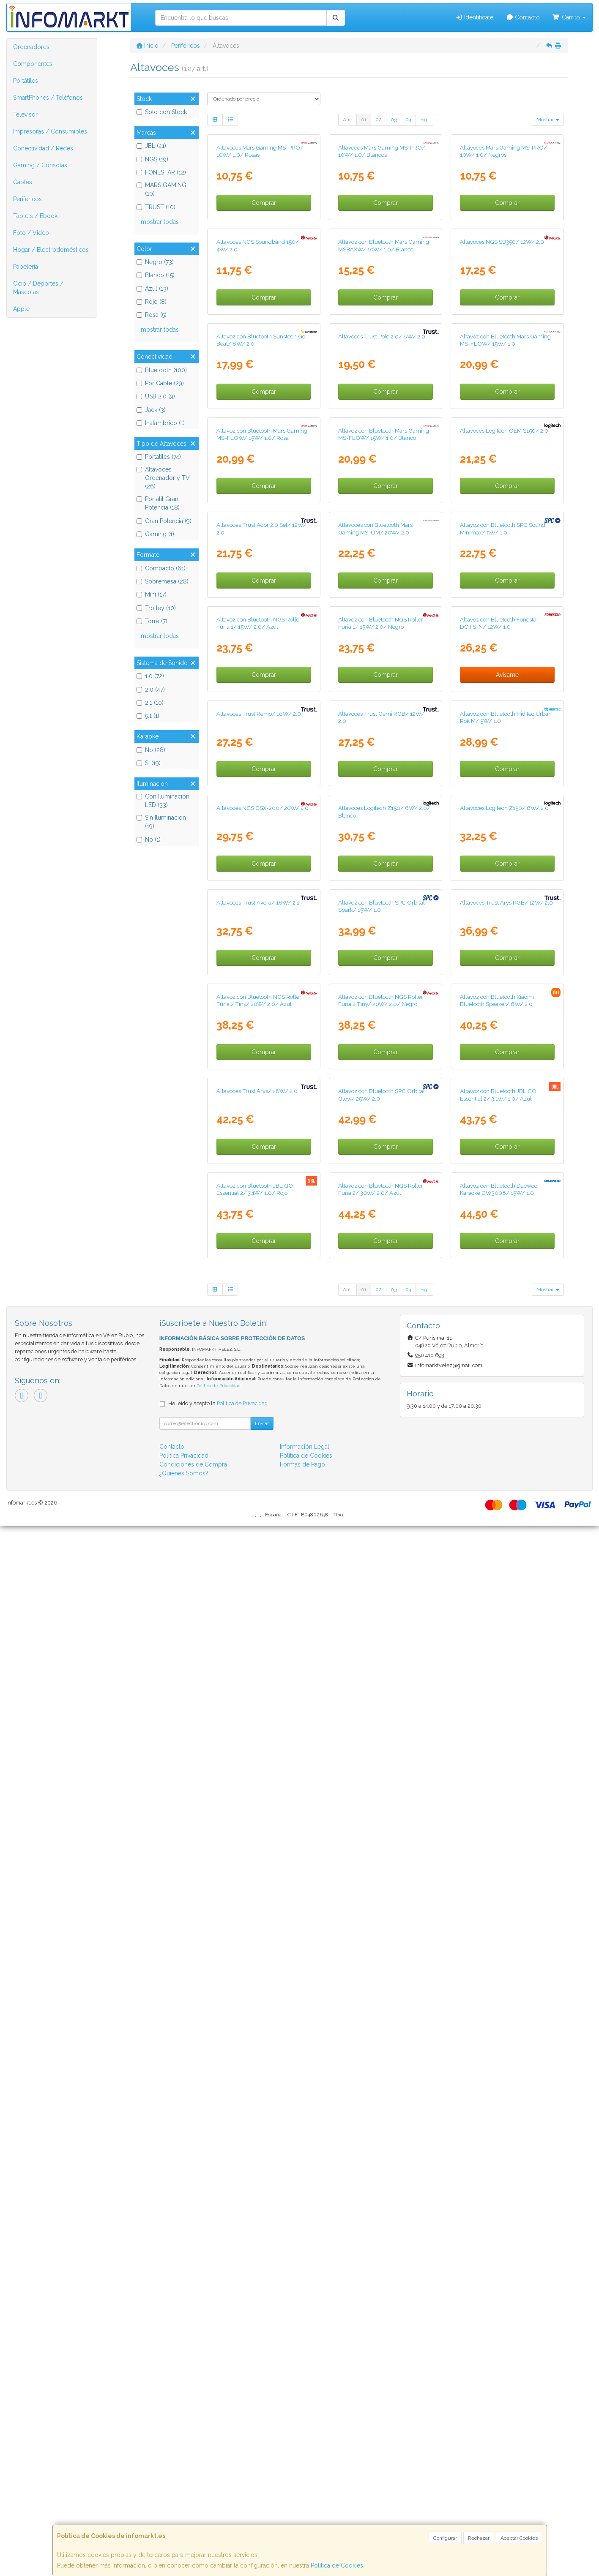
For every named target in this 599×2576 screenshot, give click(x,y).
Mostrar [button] (547, 120)
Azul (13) (152, 288)
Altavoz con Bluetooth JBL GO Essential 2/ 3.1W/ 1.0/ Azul (498, 2058)
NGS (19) (152, 159)
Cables (22, 182)
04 (408, 120)
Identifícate (474, 17)
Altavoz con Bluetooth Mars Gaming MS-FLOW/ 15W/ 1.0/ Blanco (383, 784)
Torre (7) (152, 621)
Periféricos (27, 199)
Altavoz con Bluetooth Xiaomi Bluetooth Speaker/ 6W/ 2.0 (497, 1876)
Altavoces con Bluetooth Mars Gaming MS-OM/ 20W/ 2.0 (375, 966)
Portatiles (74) (159, 456)
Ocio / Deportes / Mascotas (38, 287)
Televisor (25, 114)
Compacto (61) (161, 568)
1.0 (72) (150, 676)
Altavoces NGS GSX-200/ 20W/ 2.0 (262, 1508)
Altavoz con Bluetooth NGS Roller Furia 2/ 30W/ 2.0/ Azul (380, 2240)
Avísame (507, 1200)
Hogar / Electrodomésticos (51, 249)
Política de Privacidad (219, 2436)
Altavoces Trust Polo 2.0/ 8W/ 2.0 (381, 598)
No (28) (151, 750)
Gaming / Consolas (40, 165)
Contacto (523, 17)
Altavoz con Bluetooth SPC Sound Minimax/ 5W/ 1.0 (502, 966)
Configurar (445, 2538)
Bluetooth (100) (162, 370)
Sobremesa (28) (163, 581)
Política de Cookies (337, 2565)
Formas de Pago (302, 2514)
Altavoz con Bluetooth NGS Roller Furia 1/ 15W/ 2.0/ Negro (380, 1148)
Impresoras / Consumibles (50, 131)
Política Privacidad (183, 2505)
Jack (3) (151, 409)
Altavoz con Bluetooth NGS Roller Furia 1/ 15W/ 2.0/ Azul (258, 1148)
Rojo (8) (152, 301)
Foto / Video (31, 232)
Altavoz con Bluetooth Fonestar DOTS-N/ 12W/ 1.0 (499, 1148)
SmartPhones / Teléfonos (48, 97)
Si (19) (149, 763)
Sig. (424, 120)
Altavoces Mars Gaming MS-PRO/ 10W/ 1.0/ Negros (503, 238)
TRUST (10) (156, 207)
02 (378, 120)
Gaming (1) (155, 534)
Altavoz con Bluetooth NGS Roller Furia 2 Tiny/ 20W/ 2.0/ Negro (380, 1876)
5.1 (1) (148, 715)
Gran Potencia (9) (164, 521)
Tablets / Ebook (35, 216)
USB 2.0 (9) (156, 396)
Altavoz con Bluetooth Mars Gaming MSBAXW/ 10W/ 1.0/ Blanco (383, 421)
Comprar (264, 290)
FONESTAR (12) (161, 172)
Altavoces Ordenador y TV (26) (163, 478)
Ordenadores (31, 47)
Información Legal (304, 2497)
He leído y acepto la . (218, 2454)
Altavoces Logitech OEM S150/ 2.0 (504, 780)
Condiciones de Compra (193, 2514)
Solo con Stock (162, 112)
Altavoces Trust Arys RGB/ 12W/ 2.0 (506, 1690)
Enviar (262, 2474)
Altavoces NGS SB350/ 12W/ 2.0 (502, 417)
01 (364, 120)
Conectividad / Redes (43, 148)
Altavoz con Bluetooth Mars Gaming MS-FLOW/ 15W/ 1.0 (505, 602)
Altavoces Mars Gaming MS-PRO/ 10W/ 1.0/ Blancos (381, 238)
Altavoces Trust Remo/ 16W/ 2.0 (258, 1326)
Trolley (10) (156, 608)
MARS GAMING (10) (161, 189)
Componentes (32, 63)
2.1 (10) (150, 702)
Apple (21, 308)
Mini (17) (152, 594)
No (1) (149, 839)
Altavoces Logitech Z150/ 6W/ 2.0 (504, 1508)
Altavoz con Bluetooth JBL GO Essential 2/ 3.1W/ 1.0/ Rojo (254, 2240)
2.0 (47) (151, 689)
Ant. (347, 120)
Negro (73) (155, 262)
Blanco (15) (156, 275)
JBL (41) (151, 145)
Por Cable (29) (160, 383)
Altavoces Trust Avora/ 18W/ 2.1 (257, 1690)
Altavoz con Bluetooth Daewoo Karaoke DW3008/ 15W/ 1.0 (498, 2240)
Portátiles (25, 80)
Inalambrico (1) (161, 423)
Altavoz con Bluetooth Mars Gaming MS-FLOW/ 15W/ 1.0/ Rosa (261, 784)
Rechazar (479, 2538)
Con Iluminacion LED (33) (163, 800)
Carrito (569, 17)
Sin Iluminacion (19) (161, 821)
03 (394, 120)
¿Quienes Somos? (183, 2523)
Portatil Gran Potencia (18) (158, 503)
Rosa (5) (152, 314)
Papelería (25, 266)
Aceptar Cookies (519, 2538)
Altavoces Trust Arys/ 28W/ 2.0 (257, 2054)
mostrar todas (160, 221)
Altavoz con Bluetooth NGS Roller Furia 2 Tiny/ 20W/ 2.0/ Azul (258, 1876)
